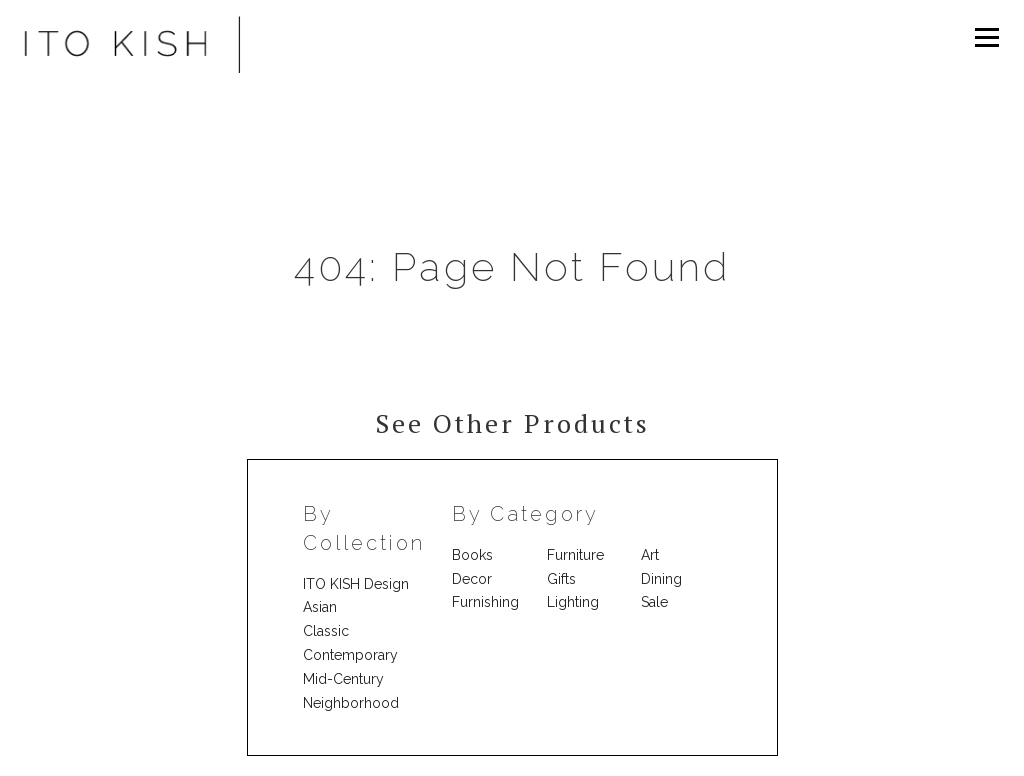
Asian (320, 607)
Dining (661, 579)
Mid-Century (343, 679)
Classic (326, 631)
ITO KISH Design (356, 584)
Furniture (575, 555)
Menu (986, 37)
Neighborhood (351, 703)
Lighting (573, 602)
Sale (654, 602)
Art (650, 555)
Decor (472, 579)
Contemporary (350, 655)
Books (472, 555)
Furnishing (485, 602)
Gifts (561, 579)
